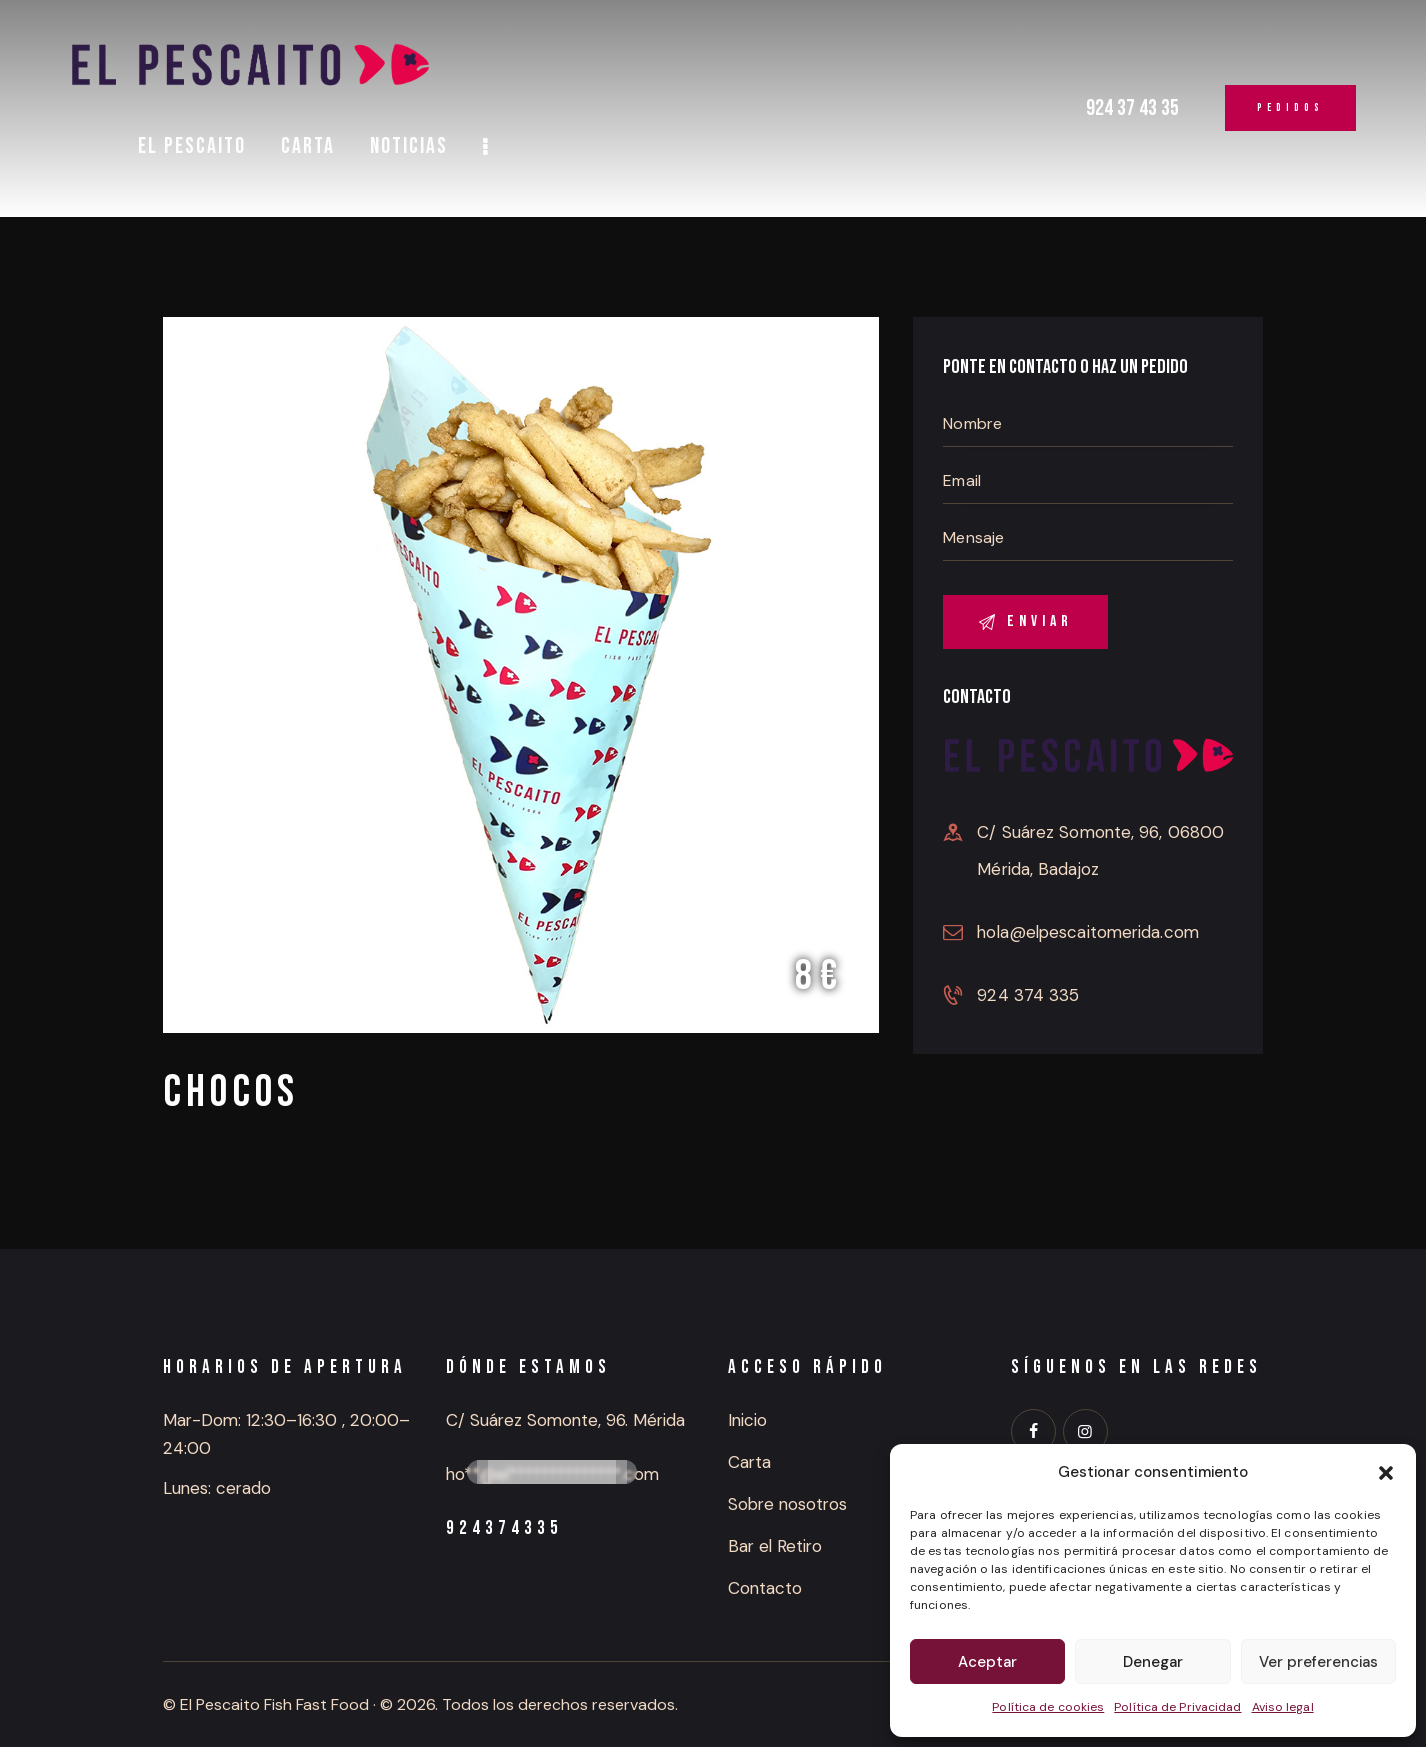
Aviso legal (1283, 1707)
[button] (1386, 1473)
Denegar (1153, 1662)
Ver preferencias (1318, 1662)
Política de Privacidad (1177, 1707)
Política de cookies (1048, 1707)
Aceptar (987, 1662)
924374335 (504, 1528)
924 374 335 (1028, 995)
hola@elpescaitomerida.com (1088, 932)
